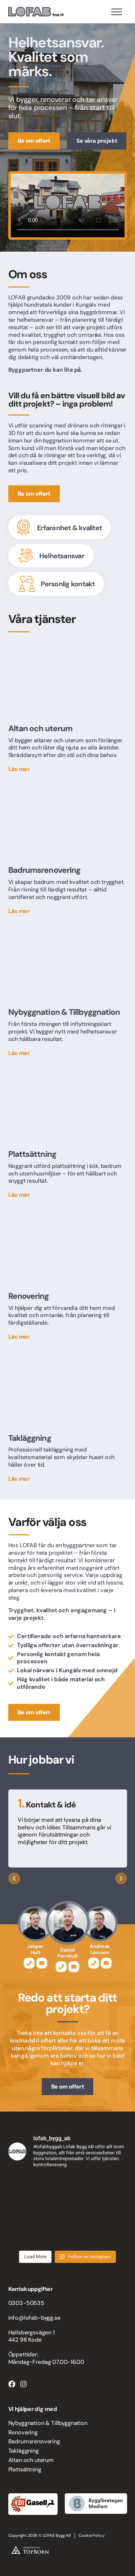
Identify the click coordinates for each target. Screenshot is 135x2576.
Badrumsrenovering (34, 2441)
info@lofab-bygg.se (34, 2317)
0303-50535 (26, 2303)
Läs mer (19, 769)
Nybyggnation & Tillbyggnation (47, 2423)
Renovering (23, 2432)
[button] (14, 1878)
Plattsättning (24, 2469)
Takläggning (23, 2450)
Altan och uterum (31, 2460)
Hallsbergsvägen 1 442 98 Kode (31, 2336)
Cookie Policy (91, 2535)
